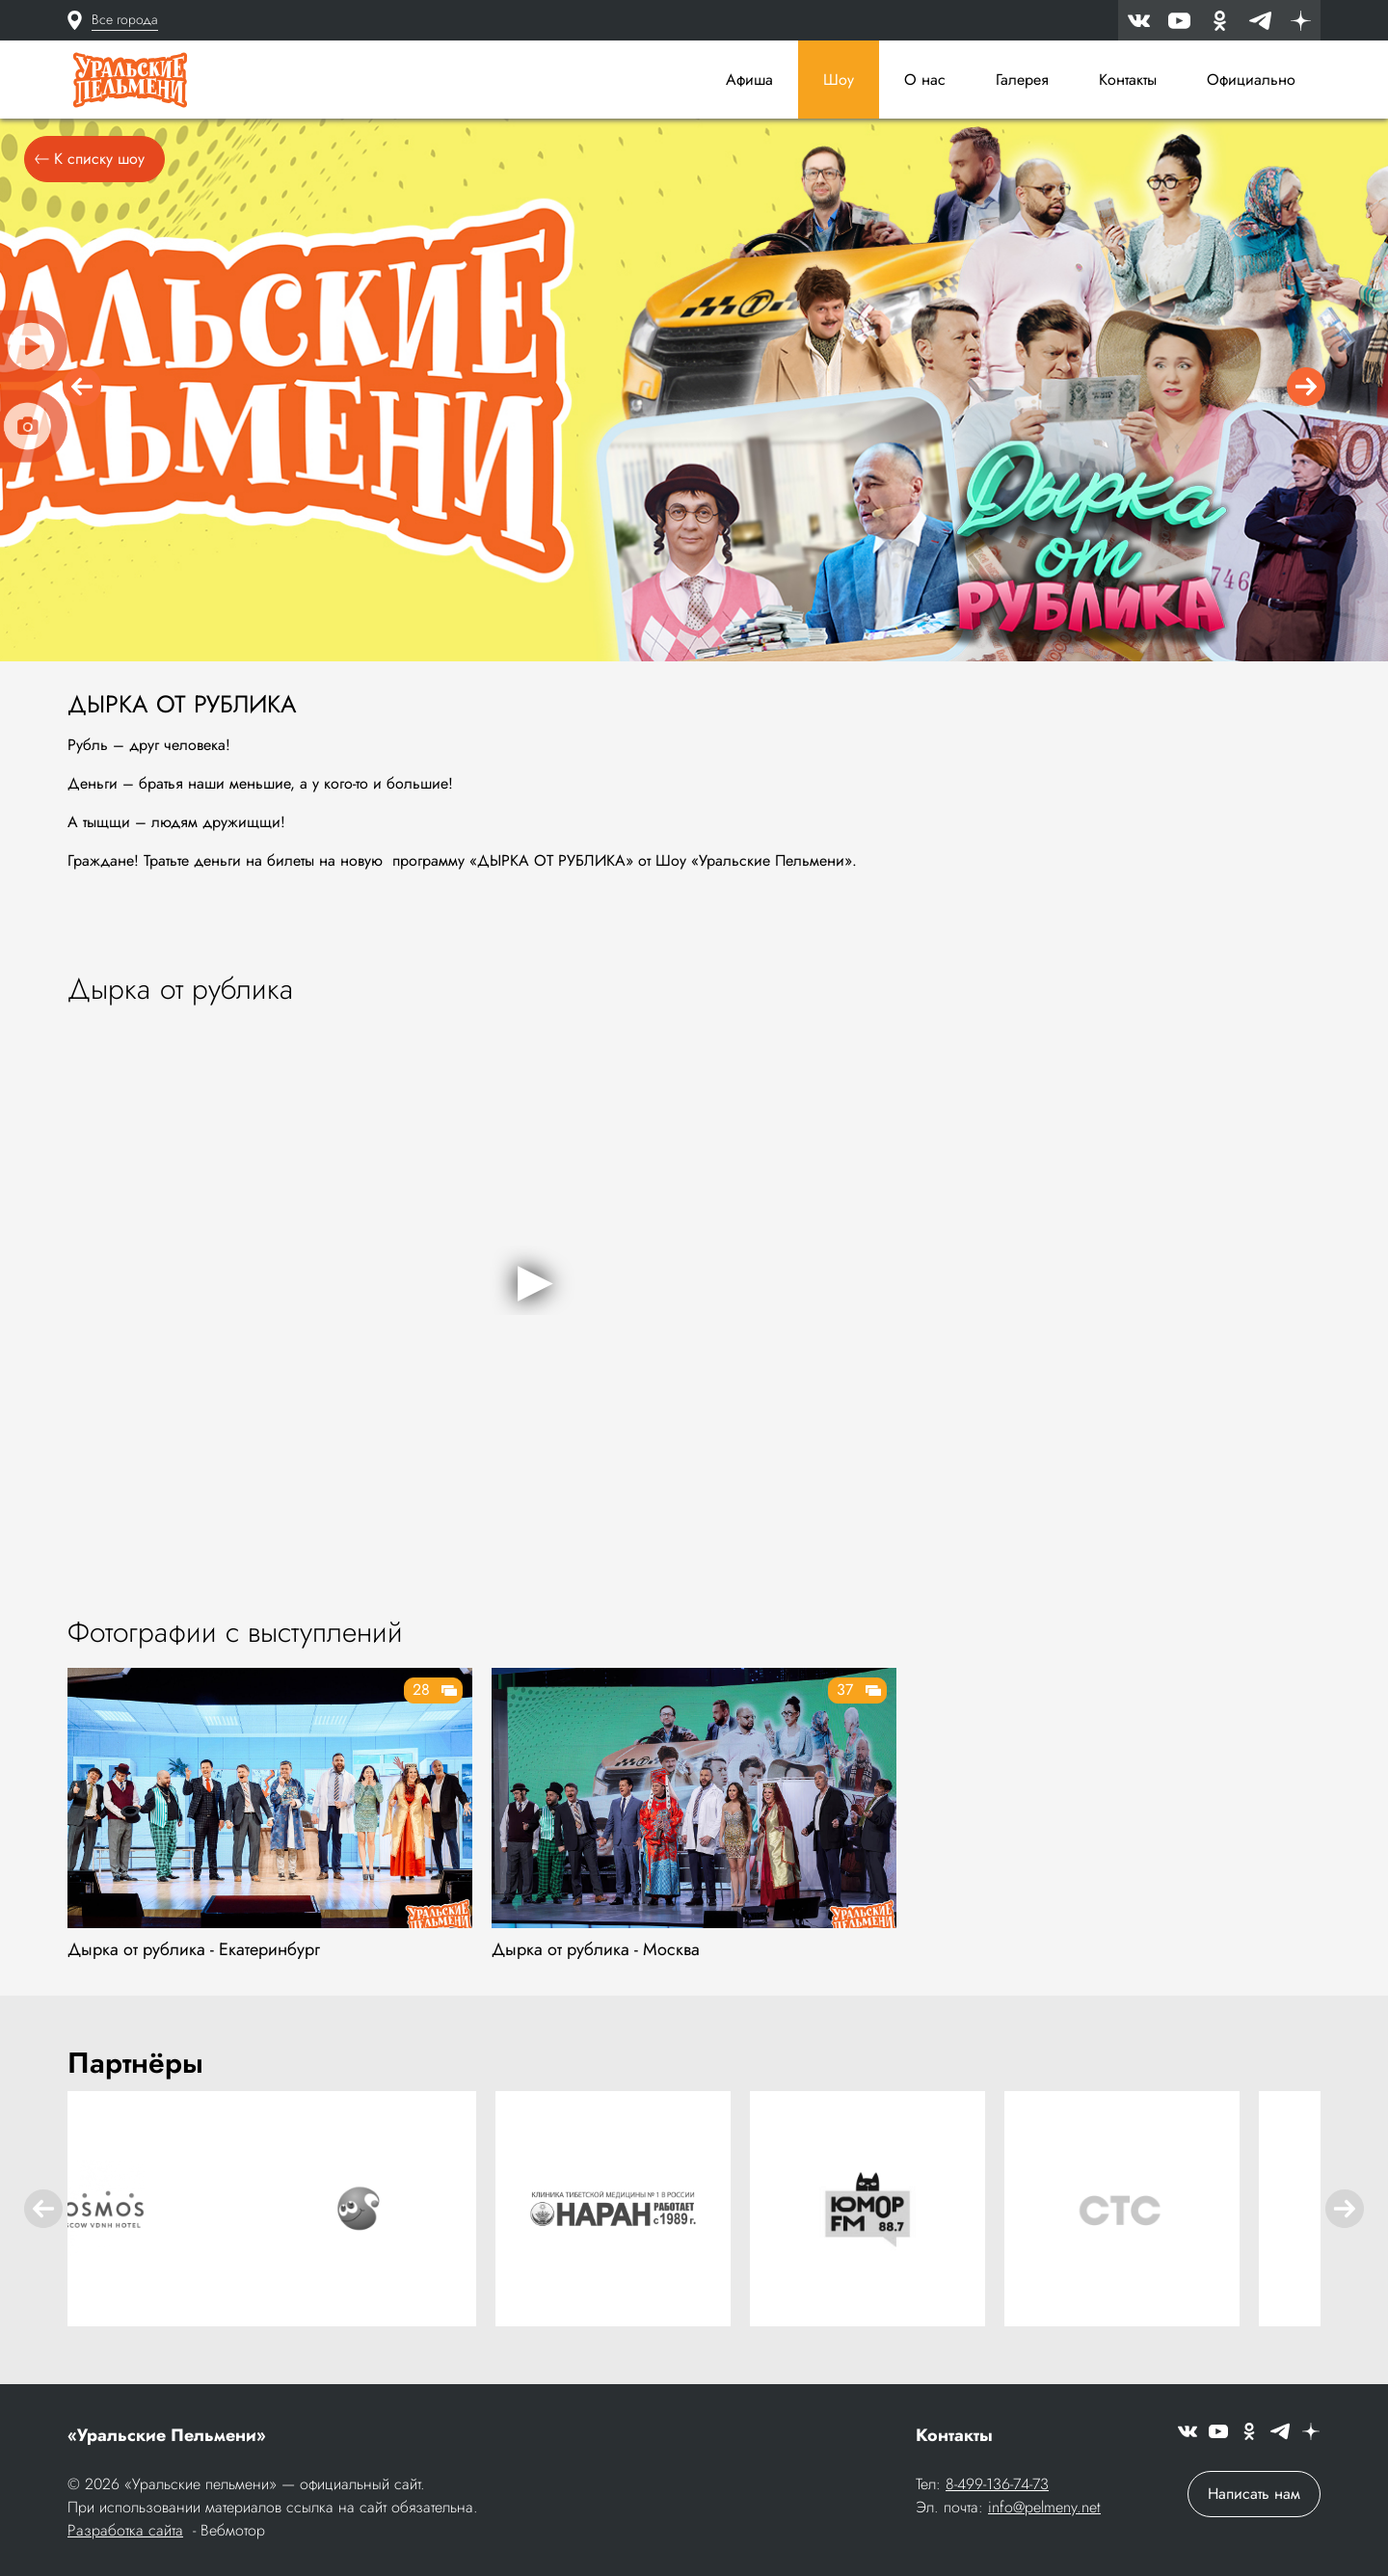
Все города (125, 19)
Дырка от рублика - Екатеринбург (193, 1956)
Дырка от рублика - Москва (596, 1956)
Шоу (838, 79)
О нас (925, 79)
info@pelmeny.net (1044, 2509)
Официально (1251, 79)
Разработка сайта (125, 2532)
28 (421, 1696)
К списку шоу (90, 165)
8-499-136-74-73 (997, 2486)
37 (845, 1696)
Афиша (749, 79)
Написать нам (1254, 2495)
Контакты (1128, 79)
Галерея (1022, 79)
